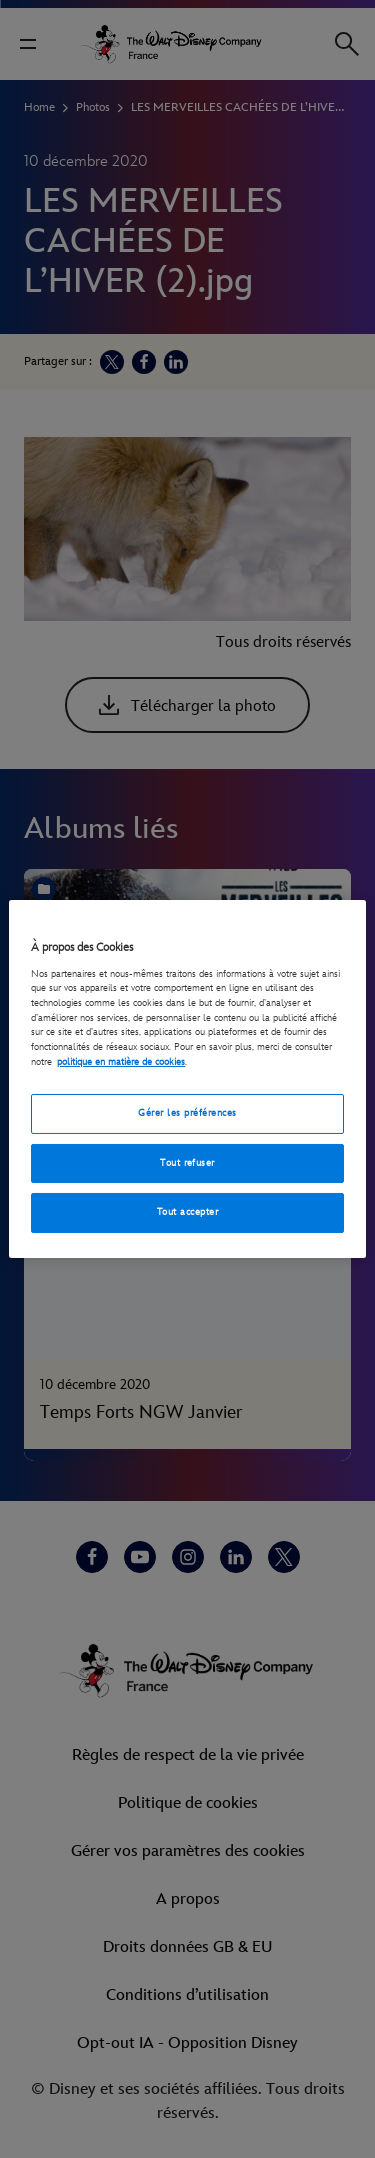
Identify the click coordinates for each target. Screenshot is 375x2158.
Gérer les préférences (187, 1113)
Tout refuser (187, 1163)
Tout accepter (187, 1212)
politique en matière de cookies (121, 1062)
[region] (187, 1079)
